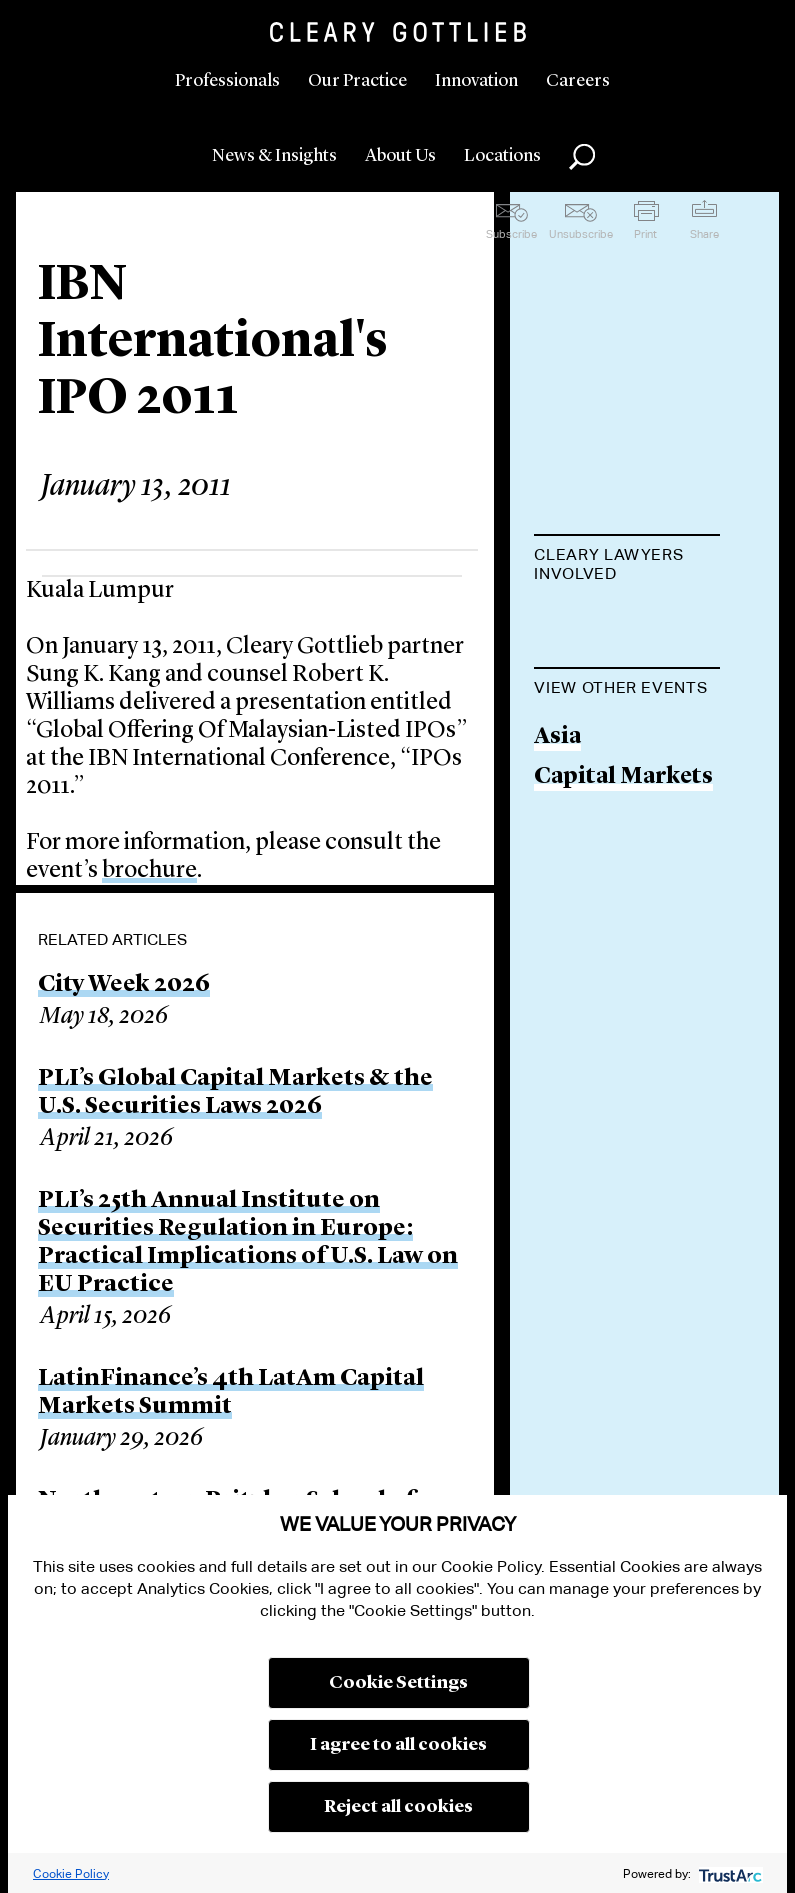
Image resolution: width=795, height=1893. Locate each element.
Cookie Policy (71, 1873)
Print (645, 234)
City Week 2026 (124, 985)
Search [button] (582, 157)
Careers (578, 81)
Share (704, 234)
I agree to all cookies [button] (398, 1745)
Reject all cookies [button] (398, 1807)
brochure (149, 871)
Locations (502, 156)
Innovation (476, 81)
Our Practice (357, 81)
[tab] (627, 566)
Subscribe (511, 234)
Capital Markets (623, 906)
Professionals (227, 81)
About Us (400, 156)
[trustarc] (728, 1873)
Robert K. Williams (587, 637)
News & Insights (274, 156)
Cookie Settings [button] (398, 1683)
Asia (557, 866)
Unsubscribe (581, 234)
